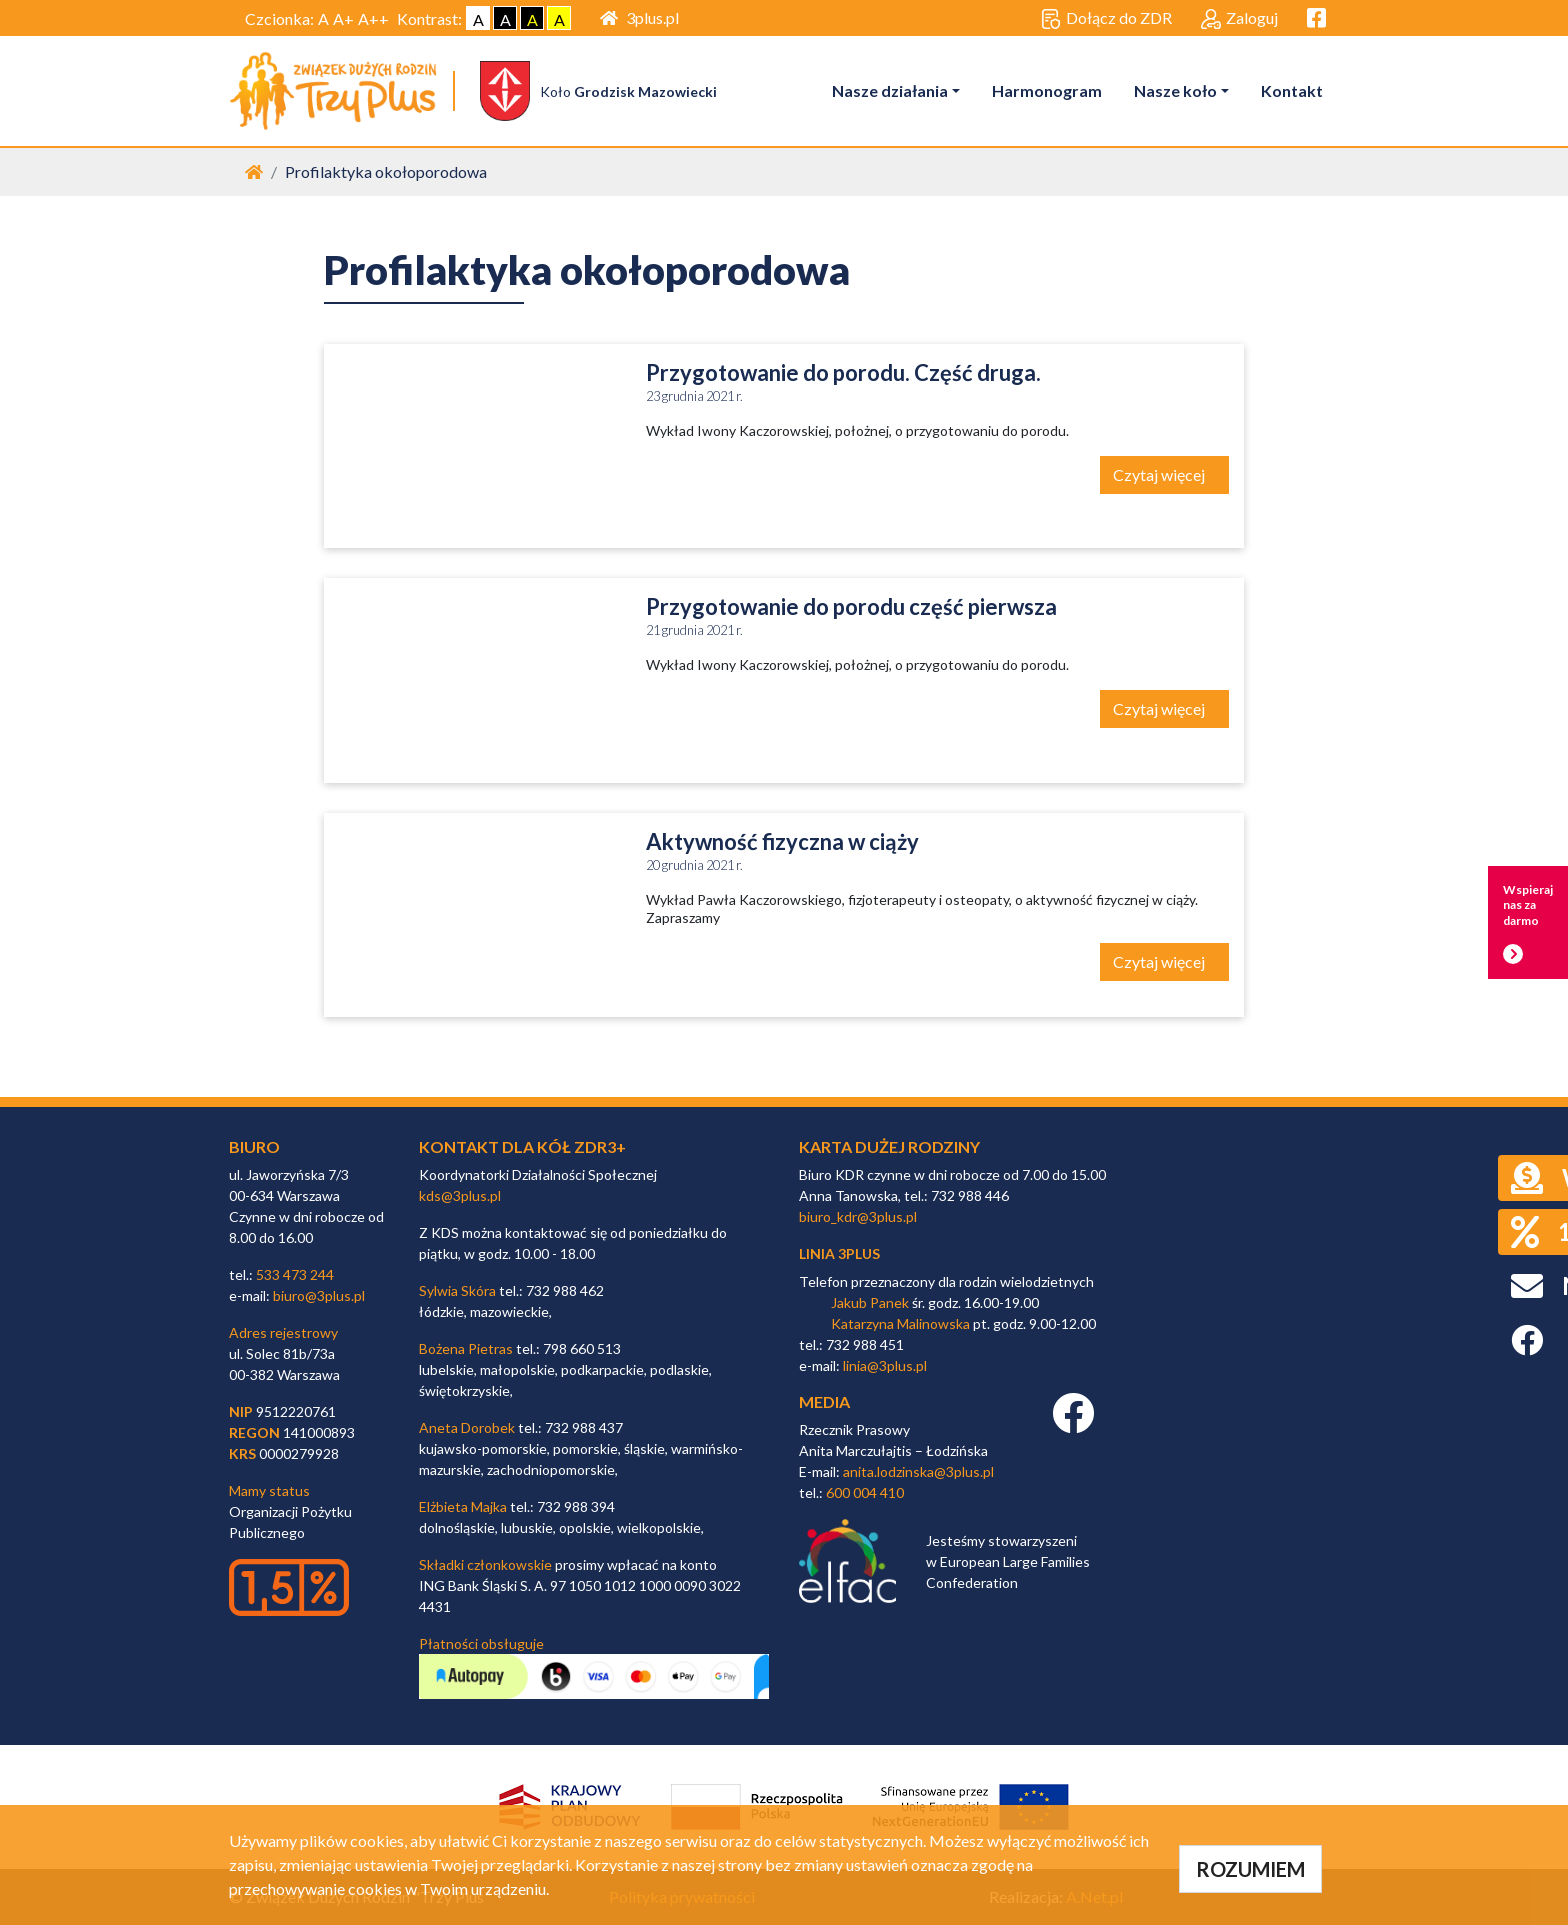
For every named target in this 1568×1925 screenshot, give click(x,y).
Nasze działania (890, 90)
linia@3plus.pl (885, 1365)
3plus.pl (639, 17)
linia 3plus (839, 1253)
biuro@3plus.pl (319, 1295)
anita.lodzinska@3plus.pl (918, 1471)
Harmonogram (1047, 90)
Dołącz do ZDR (1106, 19)
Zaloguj (1239, 19)
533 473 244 (295, 1274)
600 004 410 (865, 1492)
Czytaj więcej (1160, 474)
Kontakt (1292, 90)
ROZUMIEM (1250, 1869)
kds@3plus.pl (460, 1195)
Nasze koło (1175, 90)
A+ (343, 18)
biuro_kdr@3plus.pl (858, 1216)
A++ (373, 18)
